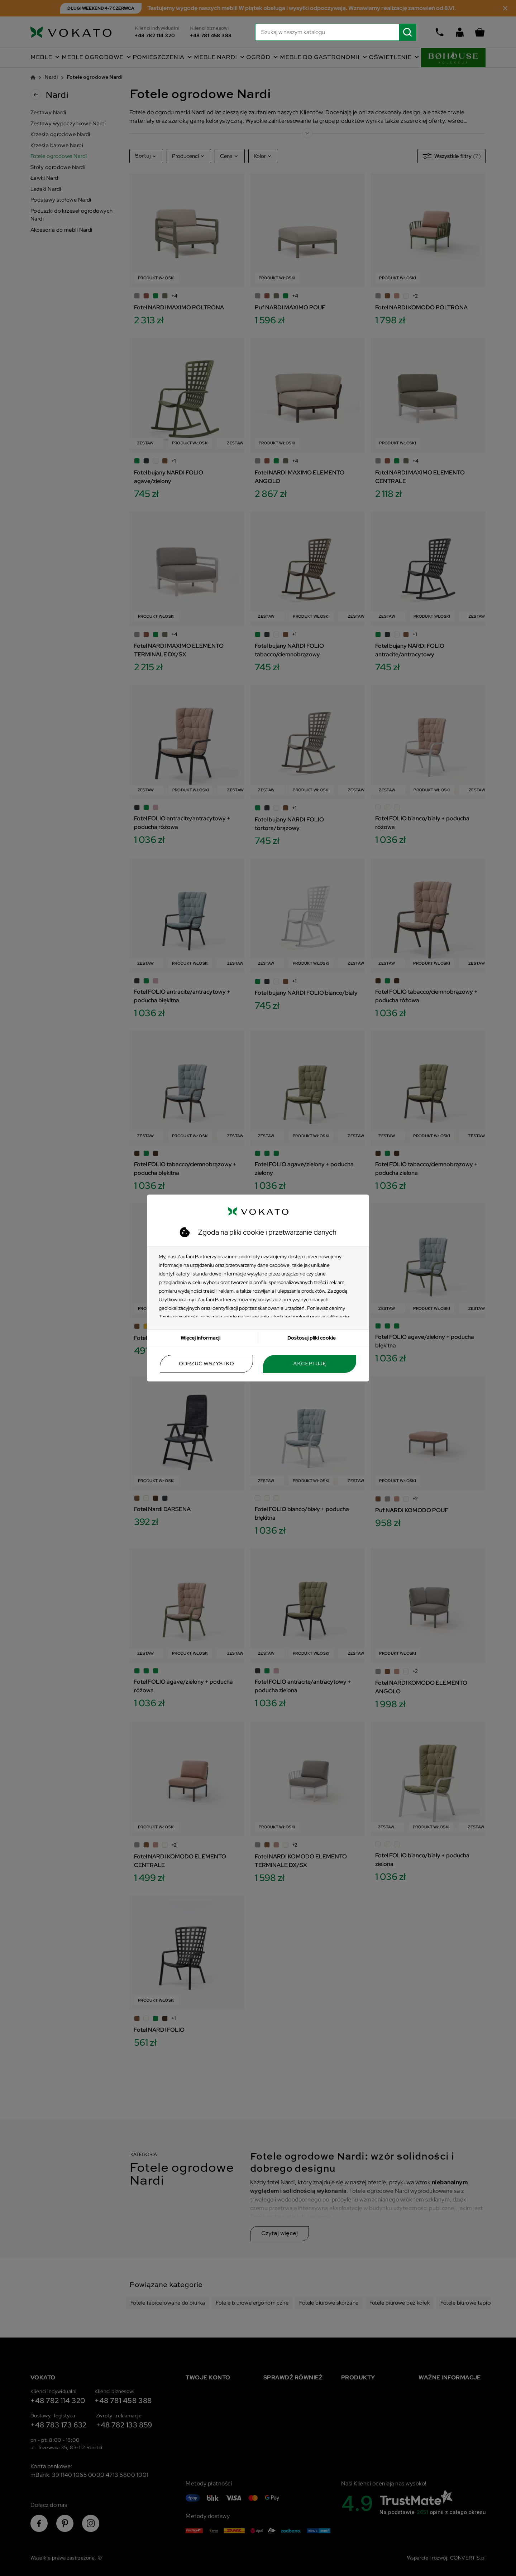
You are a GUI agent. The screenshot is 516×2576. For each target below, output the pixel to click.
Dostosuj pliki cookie (311, 1338)
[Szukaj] (335, 32)
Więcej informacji (200, 1338)
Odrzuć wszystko (206, 1363)
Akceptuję (309, 1363)
